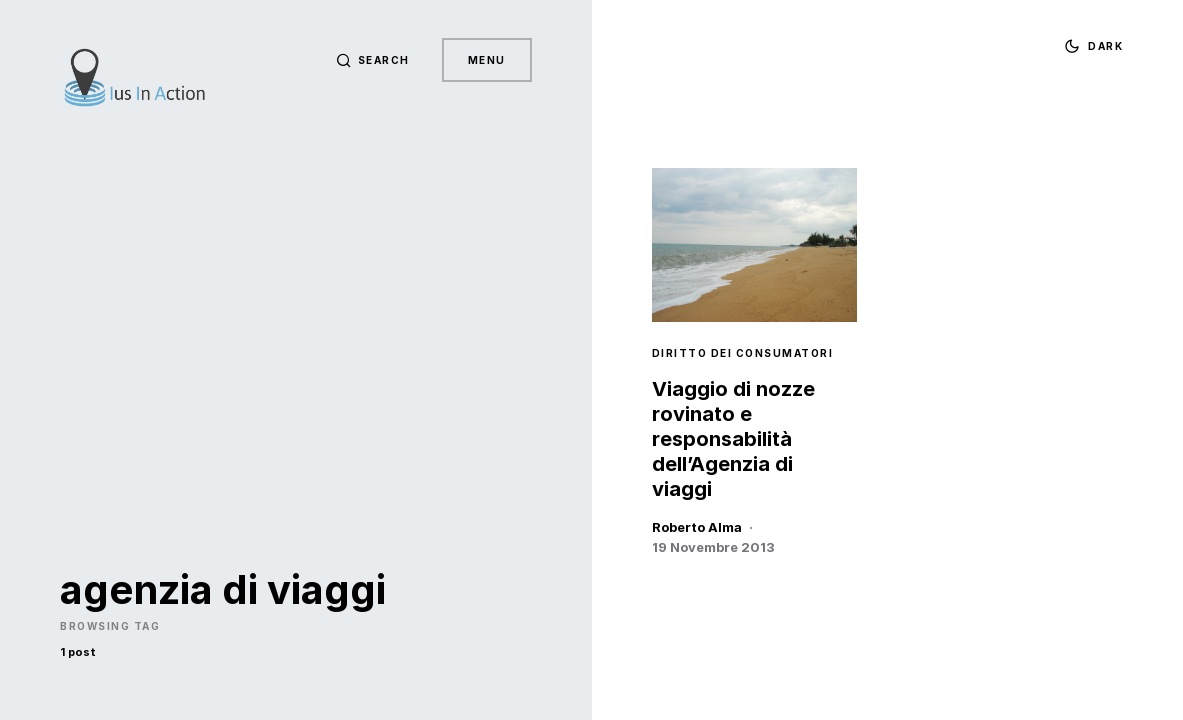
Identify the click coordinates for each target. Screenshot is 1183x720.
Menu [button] (487, 60)
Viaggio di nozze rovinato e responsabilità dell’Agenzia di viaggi (733, 439)
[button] (373, 60)
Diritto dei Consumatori (743, 353)
